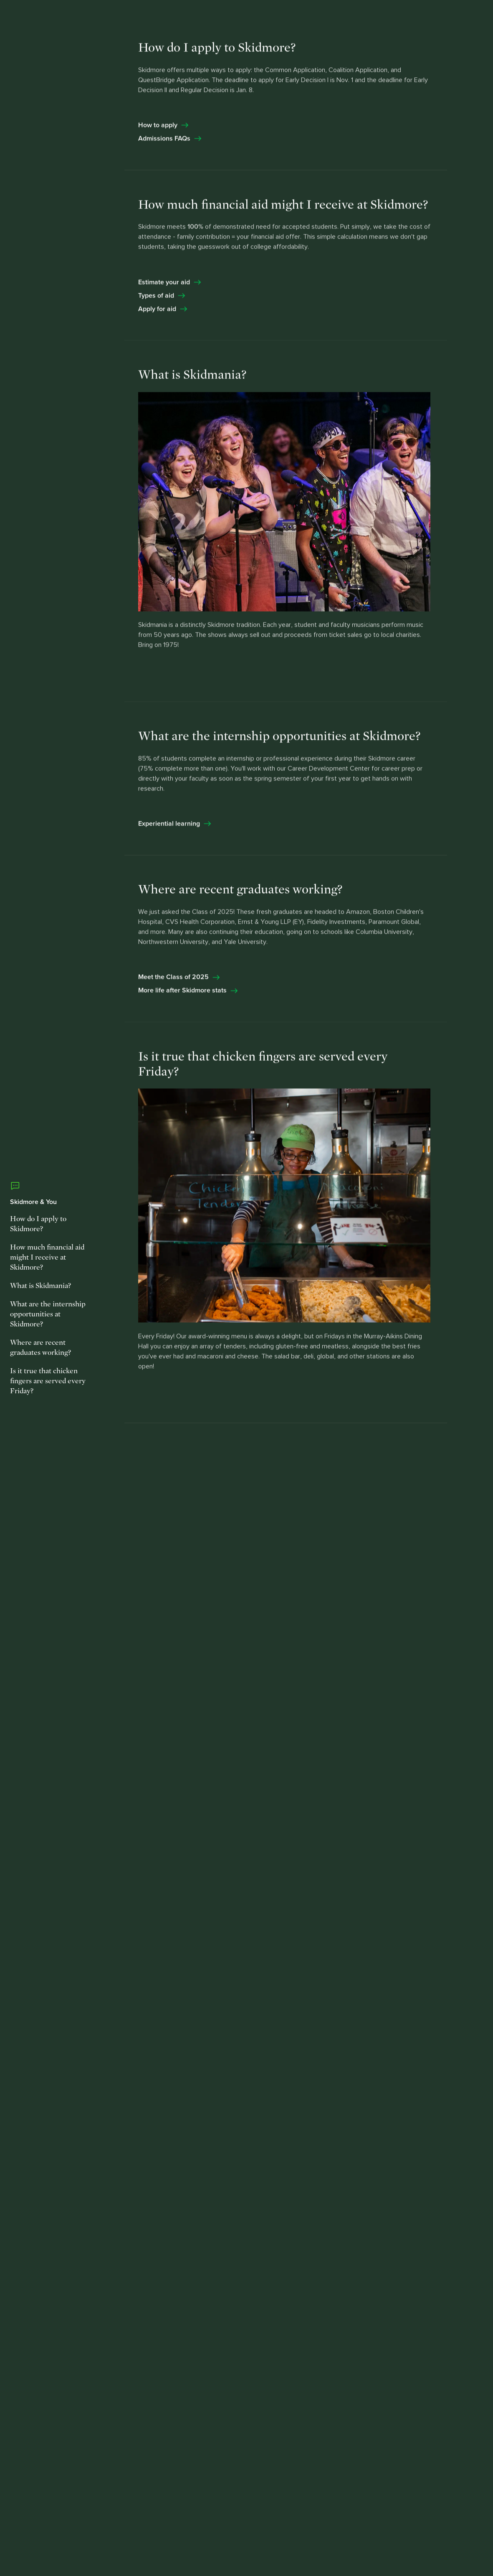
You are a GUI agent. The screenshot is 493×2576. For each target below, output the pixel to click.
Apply (398, 18)
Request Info (320, 18)
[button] (443, 18)
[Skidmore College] (66, 19)
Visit (365, 18)
